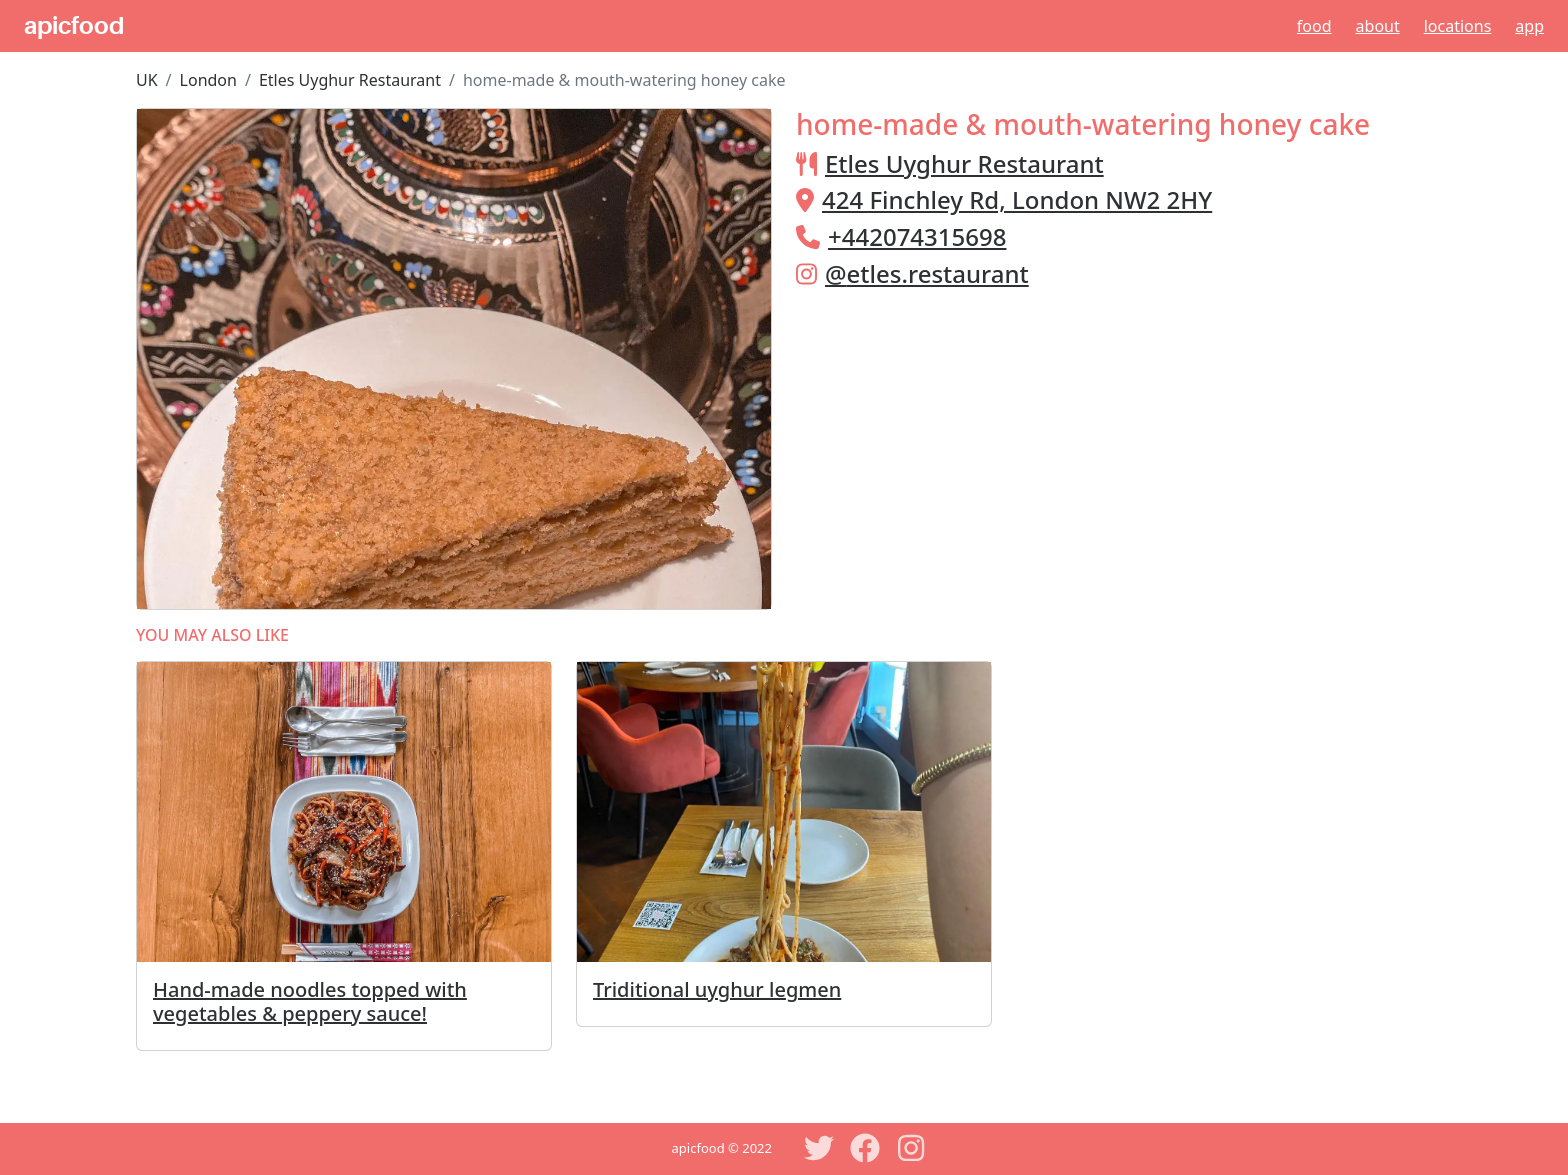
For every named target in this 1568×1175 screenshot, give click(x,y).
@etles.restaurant (927, 273)
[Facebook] (865, 1148)
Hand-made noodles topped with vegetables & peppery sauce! (310, 1001)
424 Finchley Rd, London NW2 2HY (1017, 199)
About (1378, 26)
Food (1314, 26)
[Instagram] (911, 1148)
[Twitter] (819, 1148)
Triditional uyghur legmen (717, 989)
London (208, 80)
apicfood (74, 26)
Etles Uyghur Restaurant (350, 80)
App (1529, 26)
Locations (1458, 26)
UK (147, 80)
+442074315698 (917, 236)
